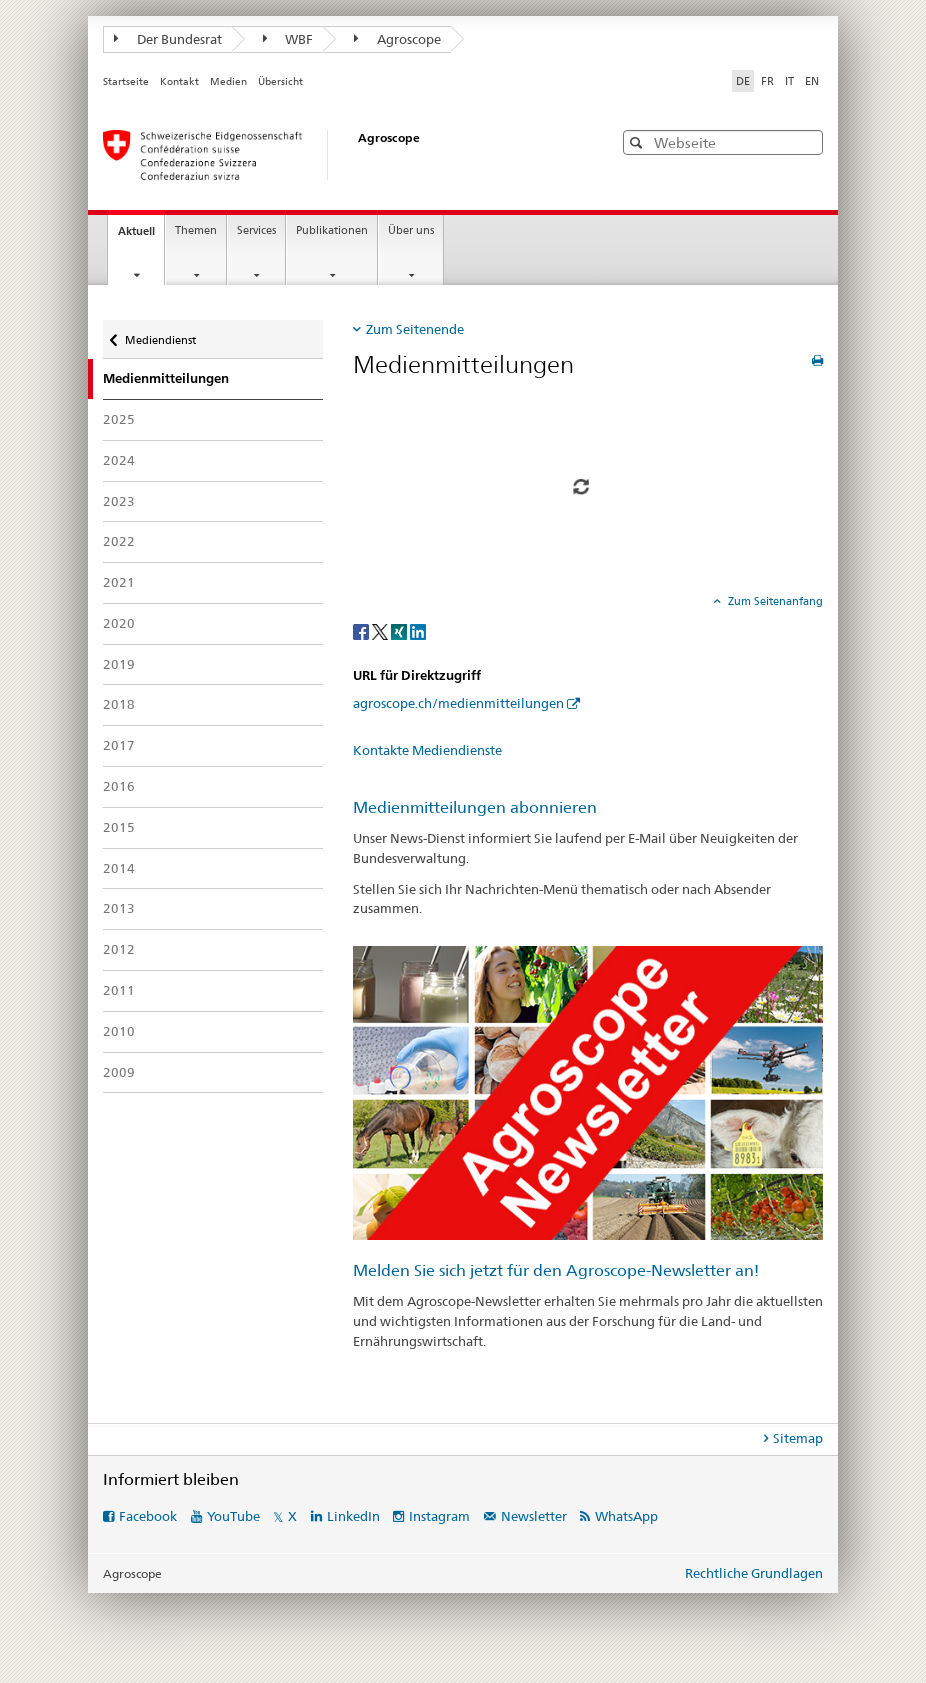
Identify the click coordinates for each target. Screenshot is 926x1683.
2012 (119, 949)
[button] (638, 142)
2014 (119, 868)
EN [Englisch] (812, 81)
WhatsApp (626, 1516)
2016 (119, 786)
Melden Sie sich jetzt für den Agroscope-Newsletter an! (556, 1270)
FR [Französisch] (767, 81)
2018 (119, 704)
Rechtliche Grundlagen (754, 1573)
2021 (119, 582)
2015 (119, 827)
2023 (119, 501)
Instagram (439, 1516)
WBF (288, 39)
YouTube (233, 1516)
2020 (119, 623)
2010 (119, 1031)
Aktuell (141, 236)
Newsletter (534, 1516)
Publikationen (332, 230)
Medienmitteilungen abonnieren (475, 807)
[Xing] (400, 631)
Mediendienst (160, 335)
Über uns (411, 230)
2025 (119, 419)
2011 (119, 990)
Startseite (126, 81)
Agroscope (397, 39)
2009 (119, 1072)
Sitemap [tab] (798, 1438)
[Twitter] (381, 631)
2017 (119, 745)
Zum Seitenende (415, 329)
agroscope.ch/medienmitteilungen (458, 703)
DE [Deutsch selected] (743, 81)
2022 (119, 541)
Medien (228, 81)
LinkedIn (353, 1516)
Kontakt (179, 81)
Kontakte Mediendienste (427, 750)
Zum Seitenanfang (774, 601)
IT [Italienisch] (789, 81)
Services (256, 230)
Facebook (148, 1516)
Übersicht (280, 81)
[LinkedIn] (418, 631)
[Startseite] (338, 155)
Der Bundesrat (168, 39)
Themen (196, 230)
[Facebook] (362, 631)
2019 (119, 664)
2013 (119, 908)
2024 (119, 460)
